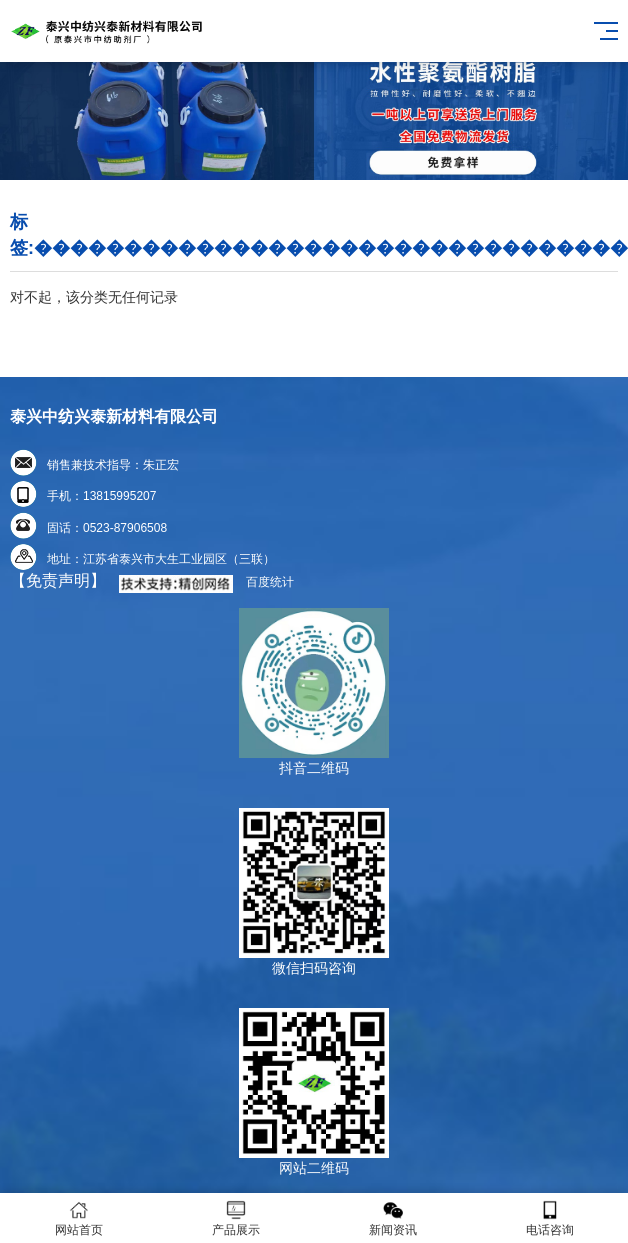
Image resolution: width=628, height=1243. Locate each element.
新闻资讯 (392, 1218)
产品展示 (235, 1218)
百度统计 (270, 582)
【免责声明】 (58, 580)
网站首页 (78, 1218)
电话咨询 (549, 1218)
